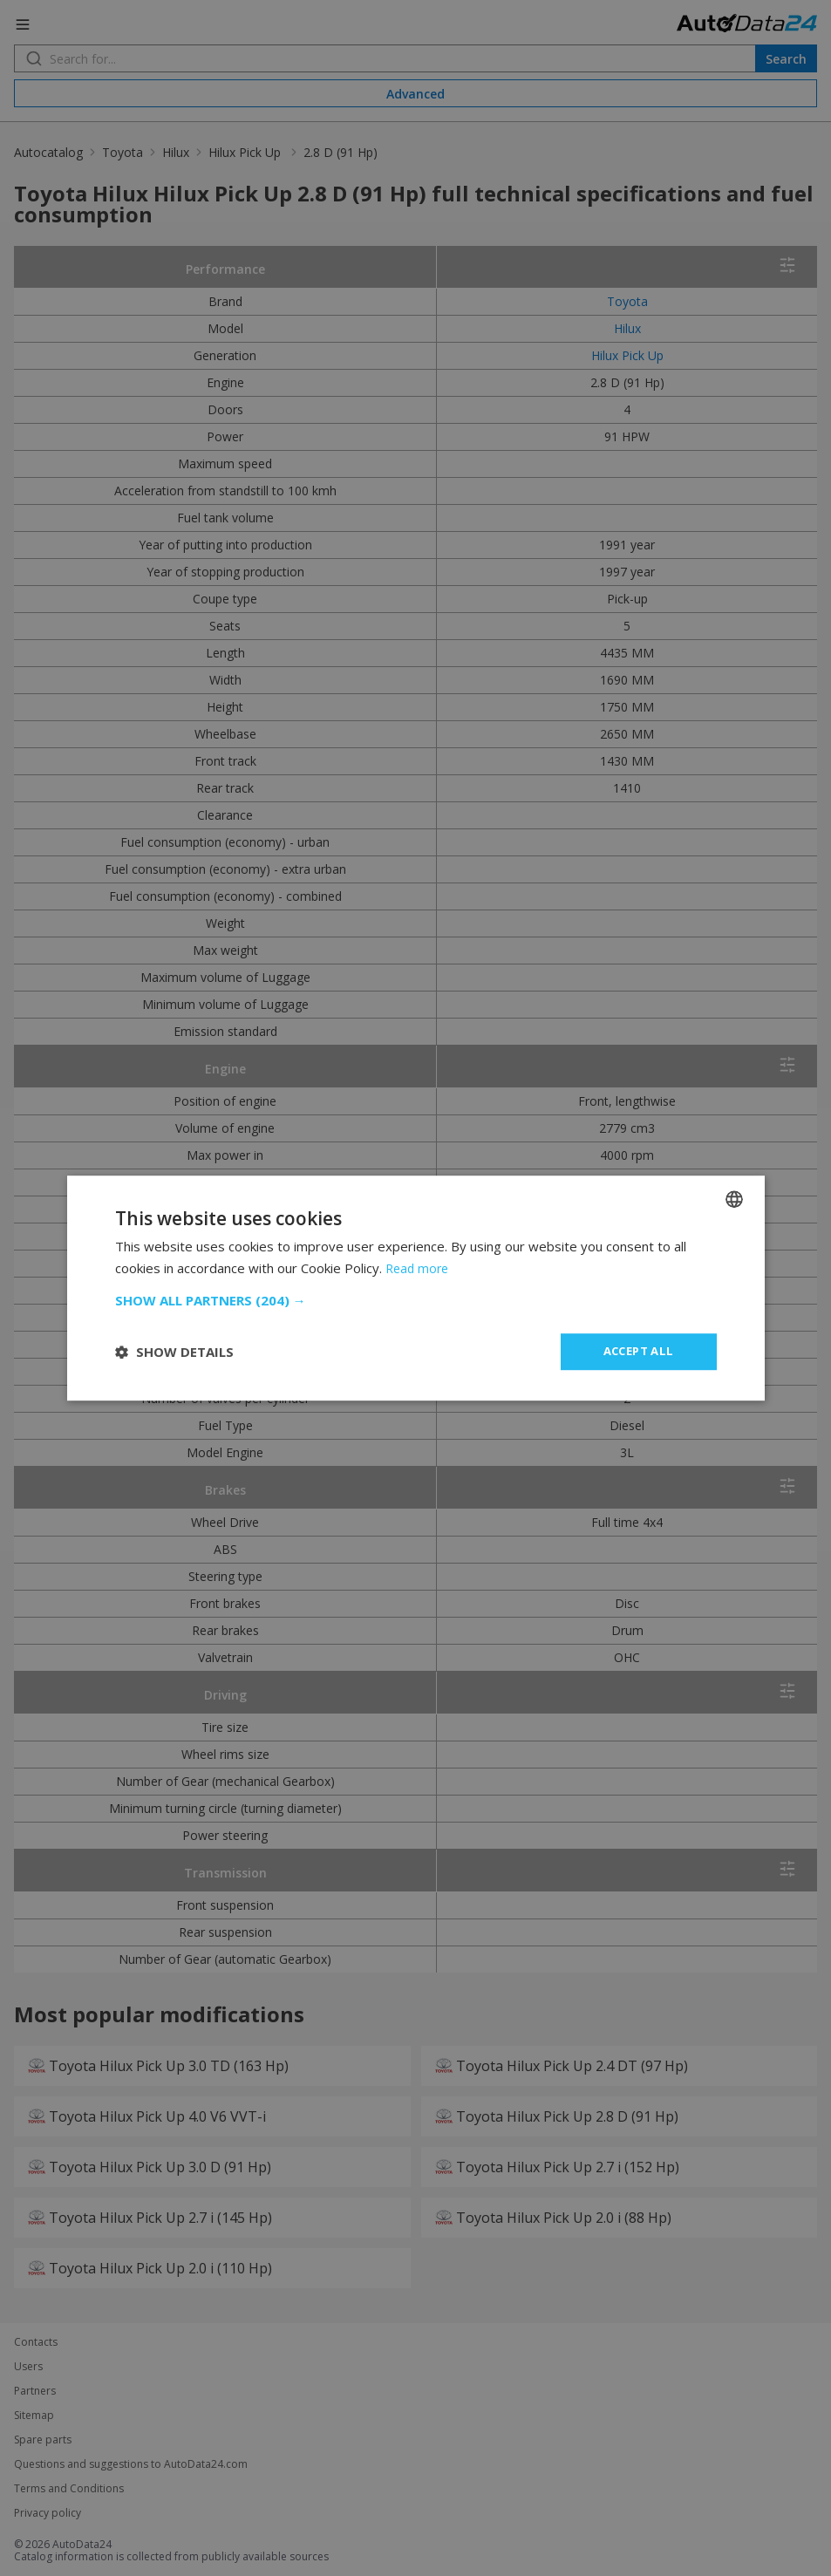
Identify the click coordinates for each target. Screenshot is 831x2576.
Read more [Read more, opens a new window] (419, 1267)
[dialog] (415, 1288)
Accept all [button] (639, 1351)
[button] (416, 1299)
